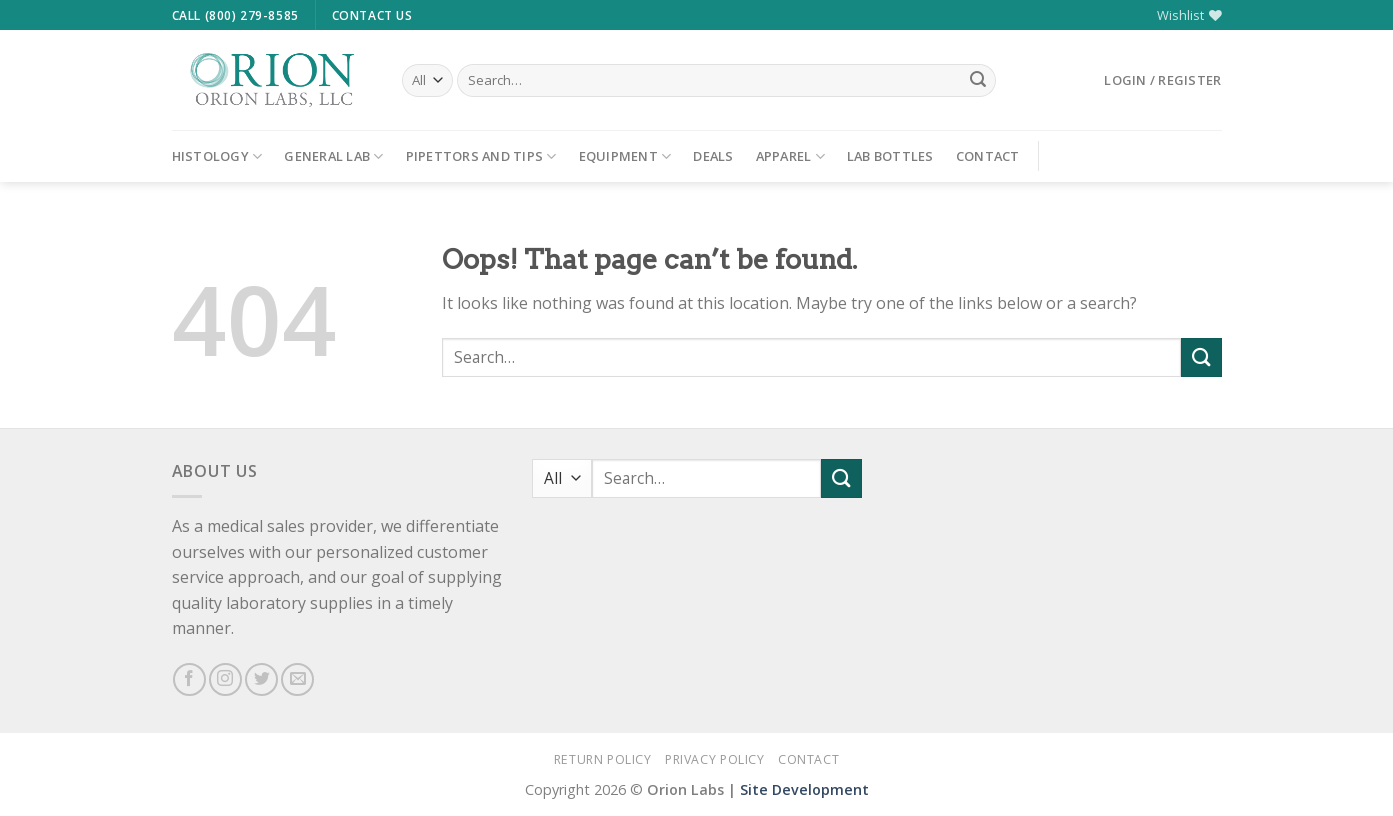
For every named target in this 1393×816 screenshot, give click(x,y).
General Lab (333, 156)
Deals (713, 156)
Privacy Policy (715, 759)
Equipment (625, 156)
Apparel (790, 156)
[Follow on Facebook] (189, 679)
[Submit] (978, 81)
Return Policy (603, 759)
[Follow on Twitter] (261, 679)
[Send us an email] (297, 679)
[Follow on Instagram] (225, 679)
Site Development (804, 789)
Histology (217, 156)
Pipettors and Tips (481, 156)
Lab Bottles (890, 156)
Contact (988, 156)
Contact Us (372, 15)
